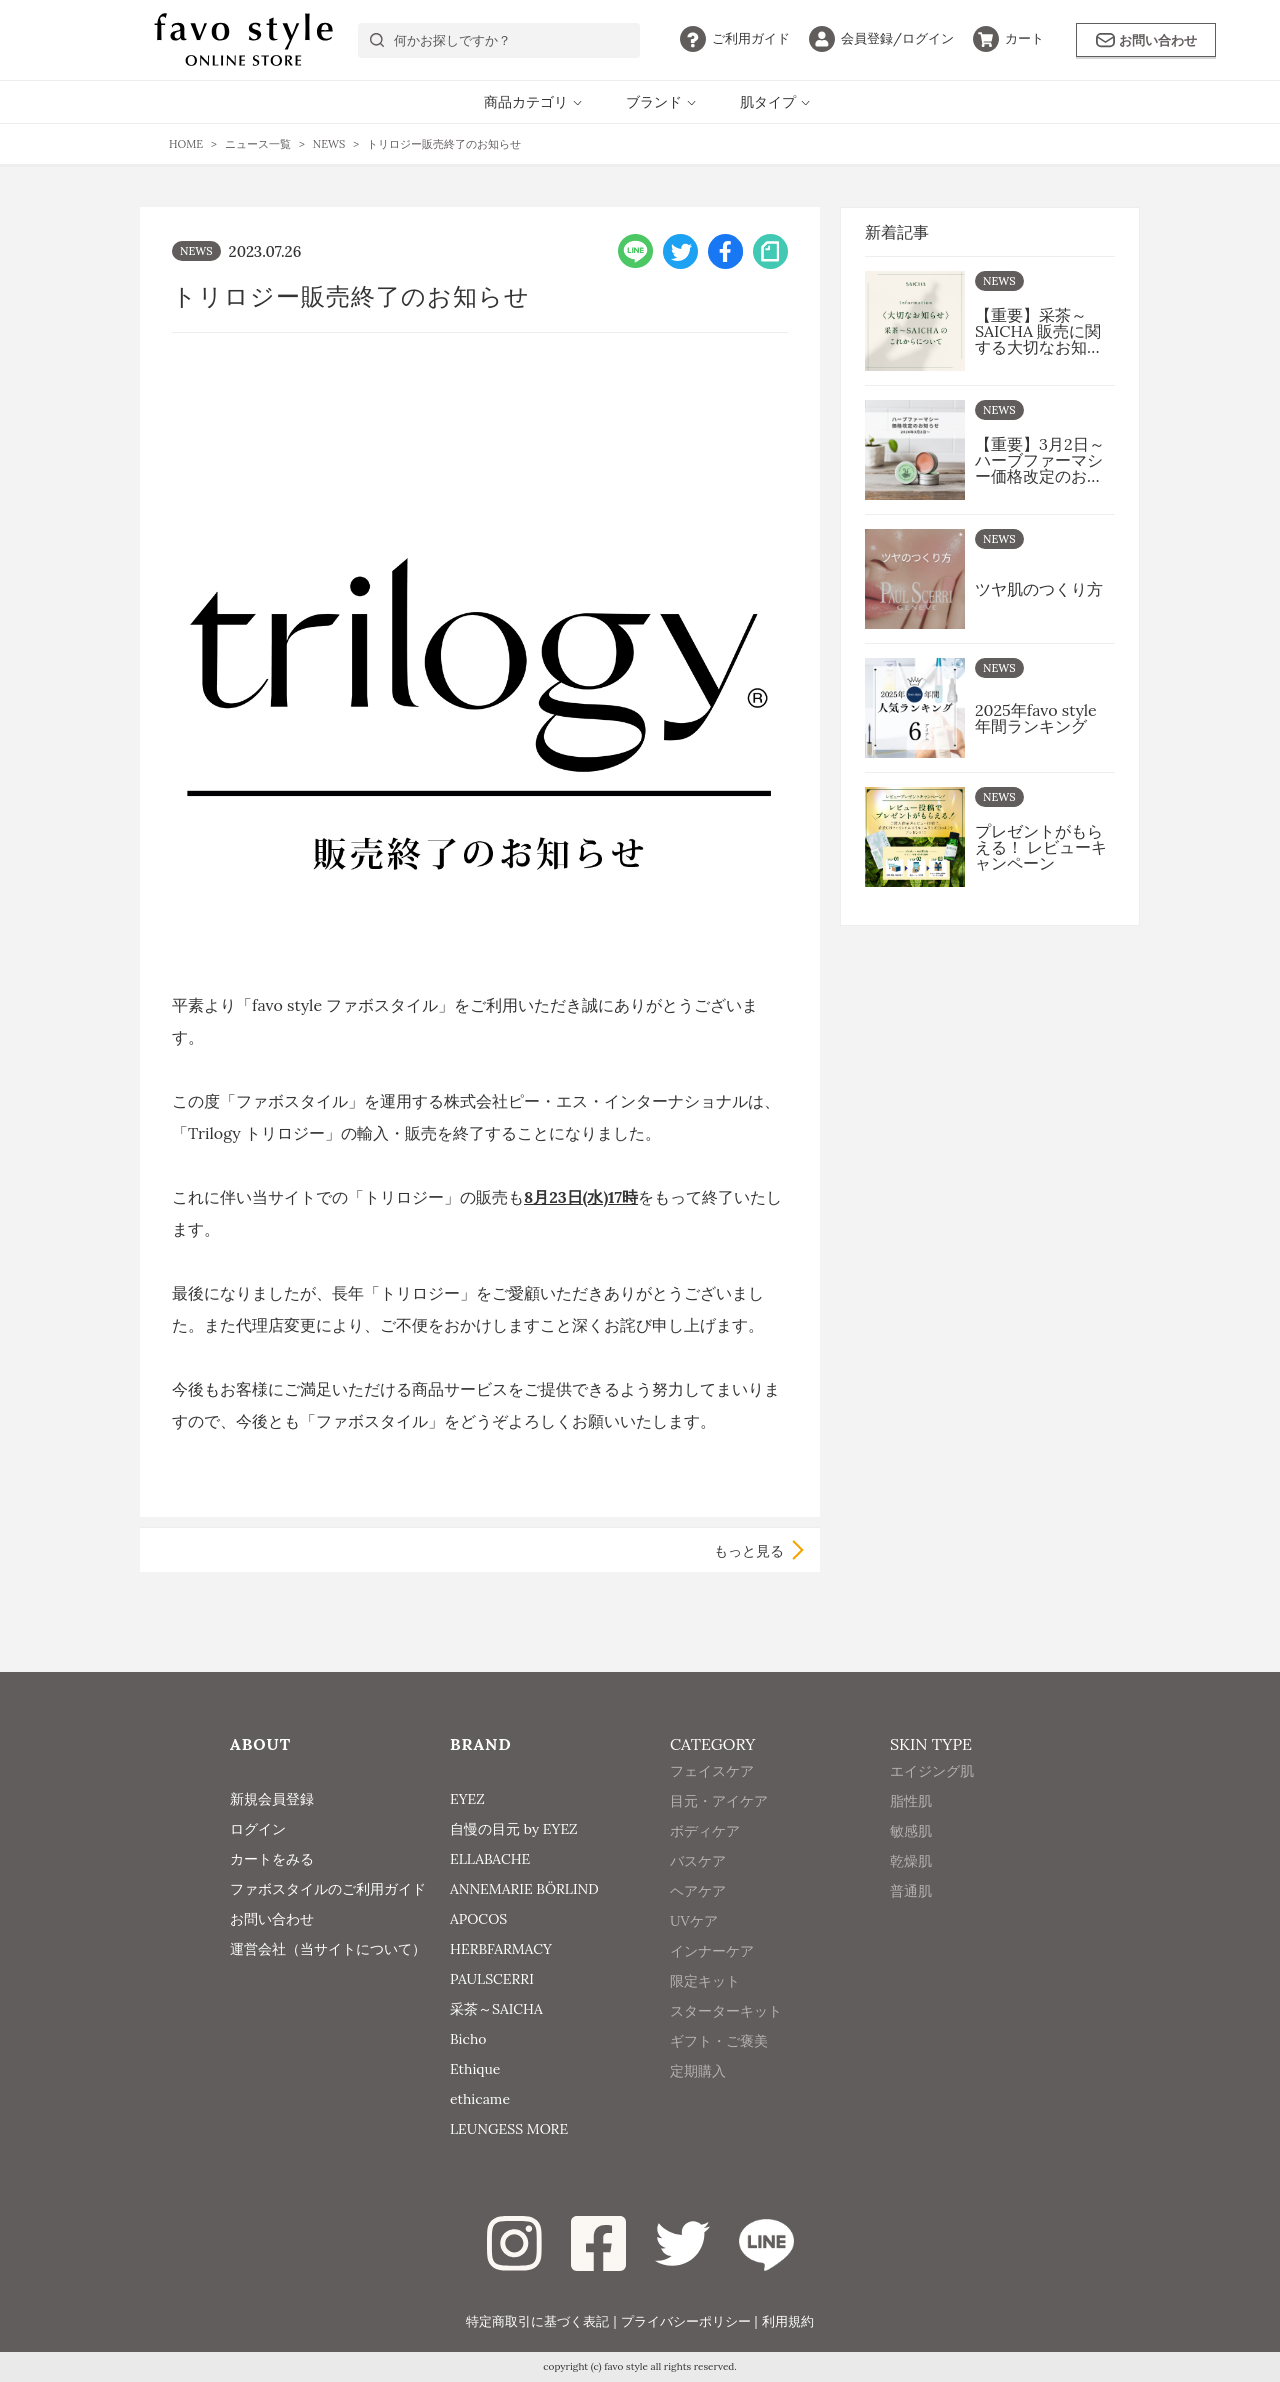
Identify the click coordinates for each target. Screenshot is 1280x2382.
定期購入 (698, 2099)
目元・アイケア (719, 1829)
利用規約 (788, 2321)
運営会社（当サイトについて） (328, 1949)
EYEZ (467, 1799)
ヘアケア (698, 1919)
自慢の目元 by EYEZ (514, 1829)
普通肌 (911, 1919)
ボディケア (705, 1859)
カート (1008, 38)
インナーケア (712, 1979)
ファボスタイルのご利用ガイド (328, 1889)
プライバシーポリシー (686, 2321)
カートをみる (272, 1859)
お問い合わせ (1146, 40)
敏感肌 (911, 1859)
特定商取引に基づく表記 (537, 2321)
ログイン (881, 38)
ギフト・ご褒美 (719, 2069)
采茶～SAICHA (496, 2009)
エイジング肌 (932, 1799)
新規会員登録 (272, 1799)
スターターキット (726, 2039)
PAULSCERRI (492, 1979)
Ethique (475, 2069)
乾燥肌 (911, 1889)
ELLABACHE (490, 1859)
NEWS (196, 251)
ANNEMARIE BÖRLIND (524, 1889)
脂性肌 (911, 1829)
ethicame (480, 2099)
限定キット (705, 2009)
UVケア (694, 1949)
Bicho (468, 2039)
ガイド (735, 38)
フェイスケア (712, 1799)
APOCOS (478, 1919)
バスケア (698, 1889)
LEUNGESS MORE (509, 2129)
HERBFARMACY (501, 1949)
